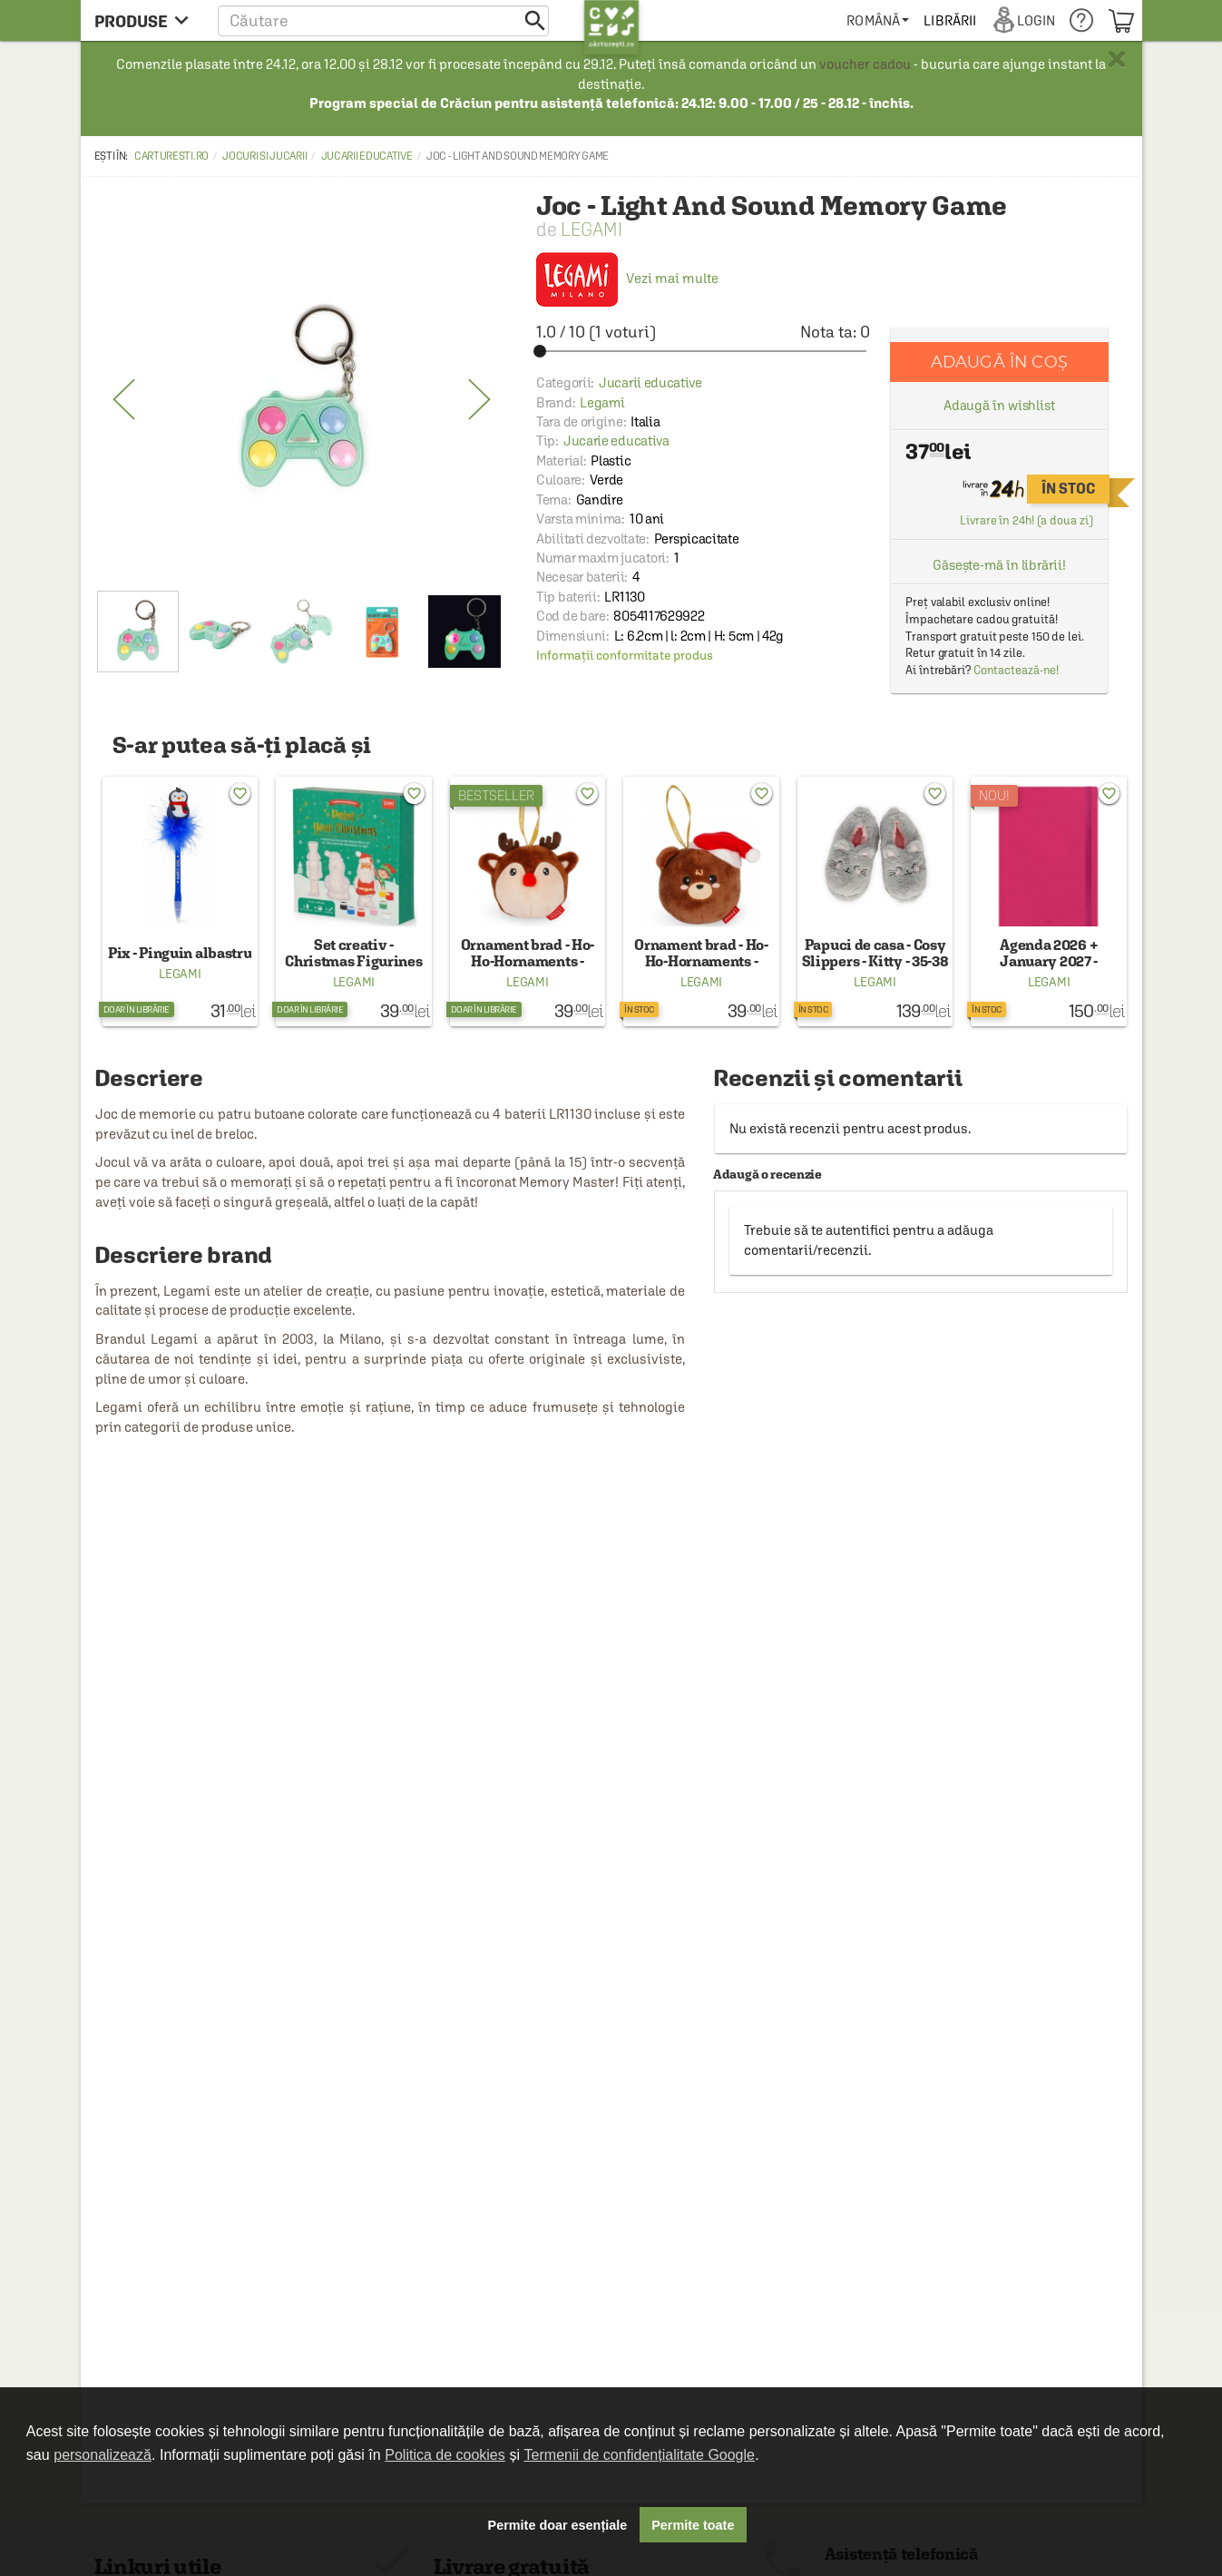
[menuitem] (877, 20)
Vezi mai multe (627, 278)
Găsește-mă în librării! (999, 565)
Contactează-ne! (1016, 670)
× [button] (1117, 59)
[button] (383, 20)
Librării (950, 20)
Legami (591, 229)
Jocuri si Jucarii (264, 156)
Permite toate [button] (692, 2525)
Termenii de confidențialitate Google (639, 2455)
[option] (302, 400)
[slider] (703, 351)
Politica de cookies (445, 2455)
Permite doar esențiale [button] (558, 2525)
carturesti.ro (171, 156)
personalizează (103, 2455)
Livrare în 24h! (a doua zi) (1026, 520)
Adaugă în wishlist (999, 405)
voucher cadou (865, 64)
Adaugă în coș (999, 361)
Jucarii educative (367, 156)
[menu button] (146, 20)
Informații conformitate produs (624, 655)
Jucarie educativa (616, 440)
